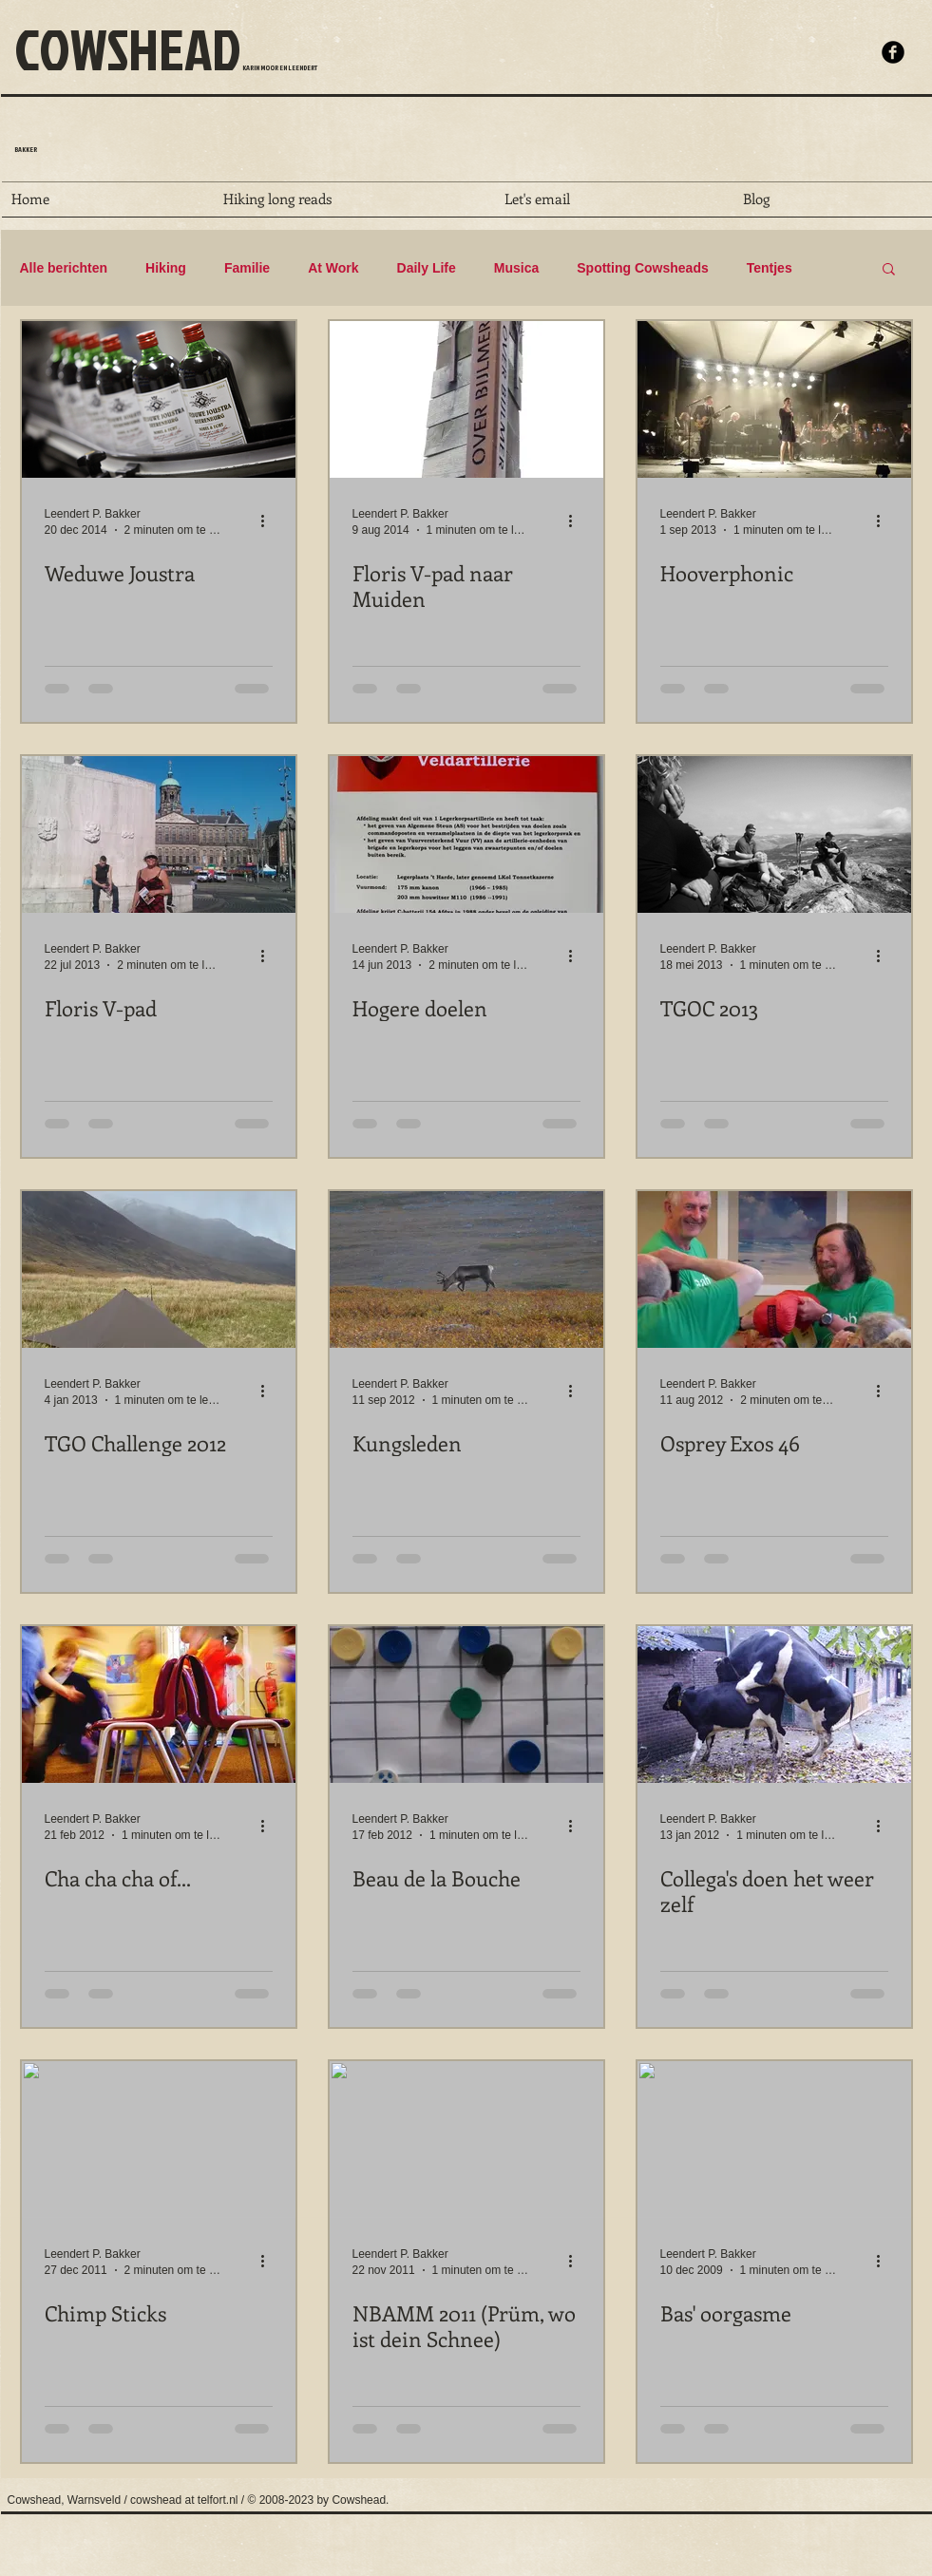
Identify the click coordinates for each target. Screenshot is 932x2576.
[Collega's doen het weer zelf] (774, 1704)
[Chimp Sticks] (158, 2139)
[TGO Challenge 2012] (158, 1269)
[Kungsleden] (466, 1269)
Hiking (165, 267)
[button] (889, 270)
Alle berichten (64, 267)
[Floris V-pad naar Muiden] (466, 399)
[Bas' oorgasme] (774, 2139)
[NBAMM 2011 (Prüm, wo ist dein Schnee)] (466, 2139)
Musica (516, 267)
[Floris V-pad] (158, 834)
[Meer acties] (269, 520)
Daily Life (426, 267)
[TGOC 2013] (774, 834)
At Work (333, 267)
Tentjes (769, 267)
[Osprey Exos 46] (774, 1269)
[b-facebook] (893, 52)
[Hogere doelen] (466, 834)
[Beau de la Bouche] (466, 1704)
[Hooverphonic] (774, 399)
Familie (247, 267)
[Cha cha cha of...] (158, 1704)
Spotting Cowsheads (642, 267)
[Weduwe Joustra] (158, 399)
